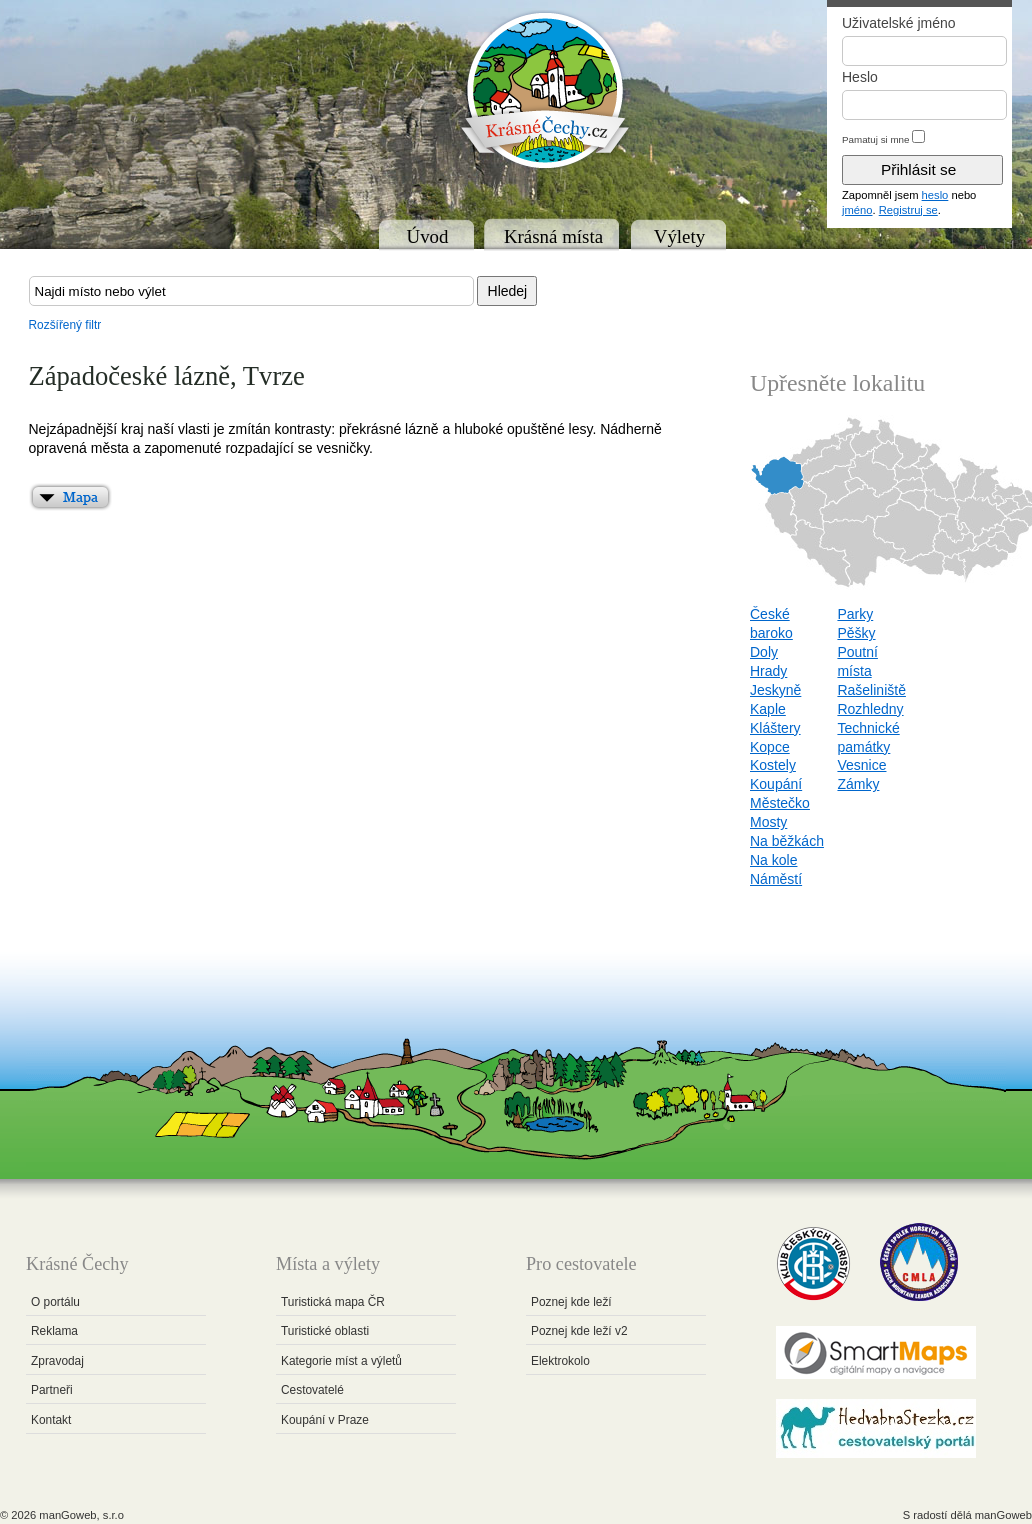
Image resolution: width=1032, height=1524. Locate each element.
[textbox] (251, 291)
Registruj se (908, 210)
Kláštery (775, 728)
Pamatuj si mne (876, 139)
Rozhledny (870, 709)
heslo (935, 195)
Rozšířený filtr (65, 325)
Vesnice (861, 765)
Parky (855, 614)
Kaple (768, 709)
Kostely (773, 765)
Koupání (776, 784)
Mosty (768, 822)
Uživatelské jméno (899, 23)
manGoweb (1003, 1515)
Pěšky (856, 633)
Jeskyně (775, 690)
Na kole (773, 860)
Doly (764, 652)
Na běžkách (787, 841)
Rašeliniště (871, 690)
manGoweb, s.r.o (81, 1515)
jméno (857, 210)
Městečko (780, 803)
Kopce (770, 747)
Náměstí (776, 879)
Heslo (860, 77)
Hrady (768, 671)
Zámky (858, 784)
